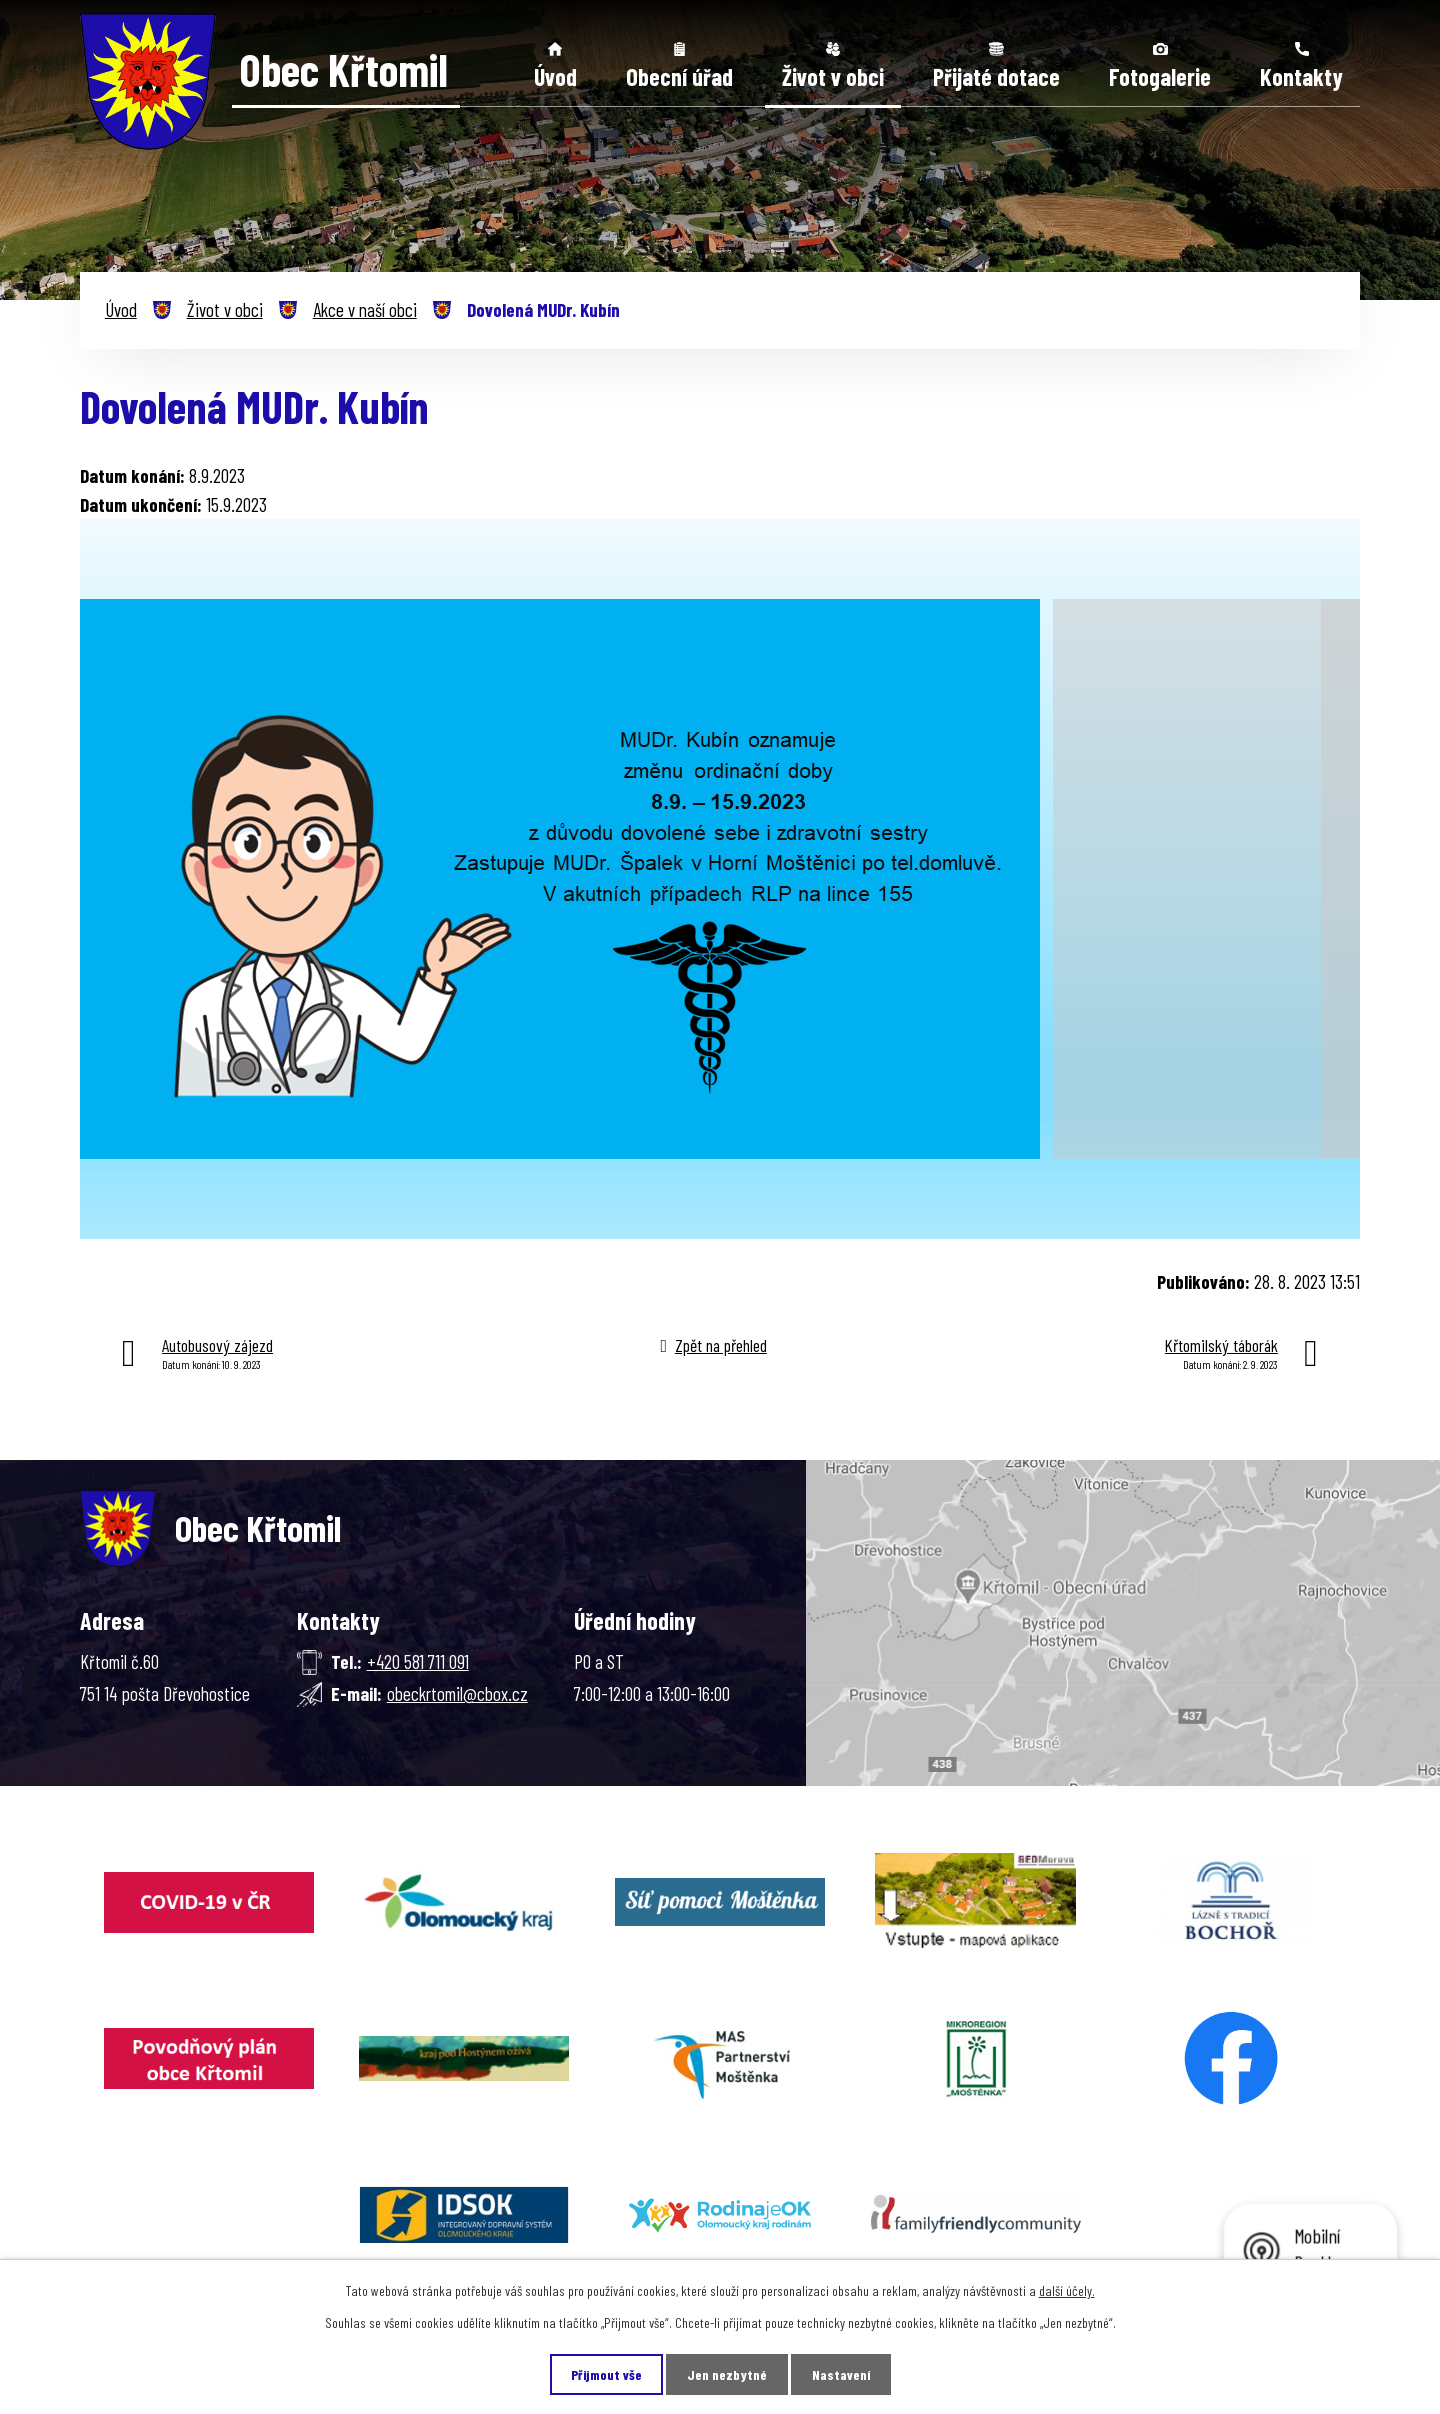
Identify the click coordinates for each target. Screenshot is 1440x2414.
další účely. (1067, 2290)
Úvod (555, 76)
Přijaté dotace (996, 76)
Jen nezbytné (727, 2374)
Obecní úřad (679, 76)
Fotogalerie (1160, 76)
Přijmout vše (606, 2374)
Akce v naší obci (365, 309)
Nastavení (841, 2374)
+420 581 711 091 (418, 1661)
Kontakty (1301, 76)
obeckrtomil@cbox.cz (457, 1693)
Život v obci (833, 76)
